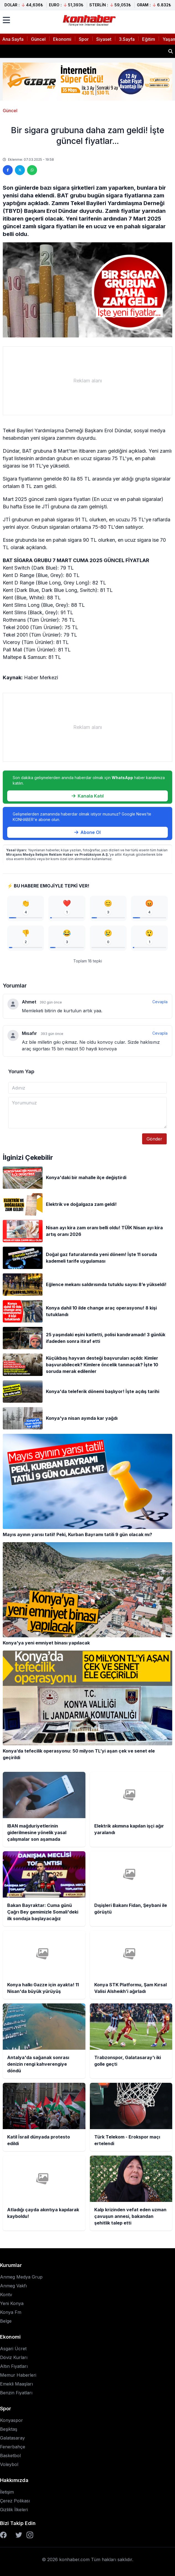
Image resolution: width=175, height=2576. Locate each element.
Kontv (6, 2294)
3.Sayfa (127, 39)
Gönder (154, 1139)
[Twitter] (18, 2535)
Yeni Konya (11, 2303)
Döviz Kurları (13, 2357)
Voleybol (9, 2464)
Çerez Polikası (15, 2500)
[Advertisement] (87, 380)
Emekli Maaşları (16, 2384)
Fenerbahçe (12, 2446)
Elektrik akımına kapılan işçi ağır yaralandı (53, 51)
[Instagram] (30, 2535)
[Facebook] (3, 2535)
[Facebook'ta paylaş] (8, 170)
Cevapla (160, 1001)
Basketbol (10, 2455)
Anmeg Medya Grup (21, 2277)
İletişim (7, 2492)
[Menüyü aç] (6, 20)
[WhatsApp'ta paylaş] (32, 170)
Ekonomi (62, 39)
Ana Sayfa (12, 39)
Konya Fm (10, 2312)
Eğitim (148, 39)
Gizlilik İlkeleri (14, 2509)
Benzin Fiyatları (16, 2392)
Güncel (38, 39)
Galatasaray (12, 2438)
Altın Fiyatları (14, 2366)
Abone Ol (87, 832)
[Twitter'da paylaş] (20, 170)
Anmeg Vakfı (13, 2285)
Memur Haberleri (18, 2375)
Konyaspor (11, 2420)
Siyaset (103, 39)
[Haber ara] (170, 51)
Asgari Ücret (13, 2348)
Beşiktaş (8, 2429)
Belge (6, 2321)
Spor (84, 39)
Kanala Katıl (88, 796)
